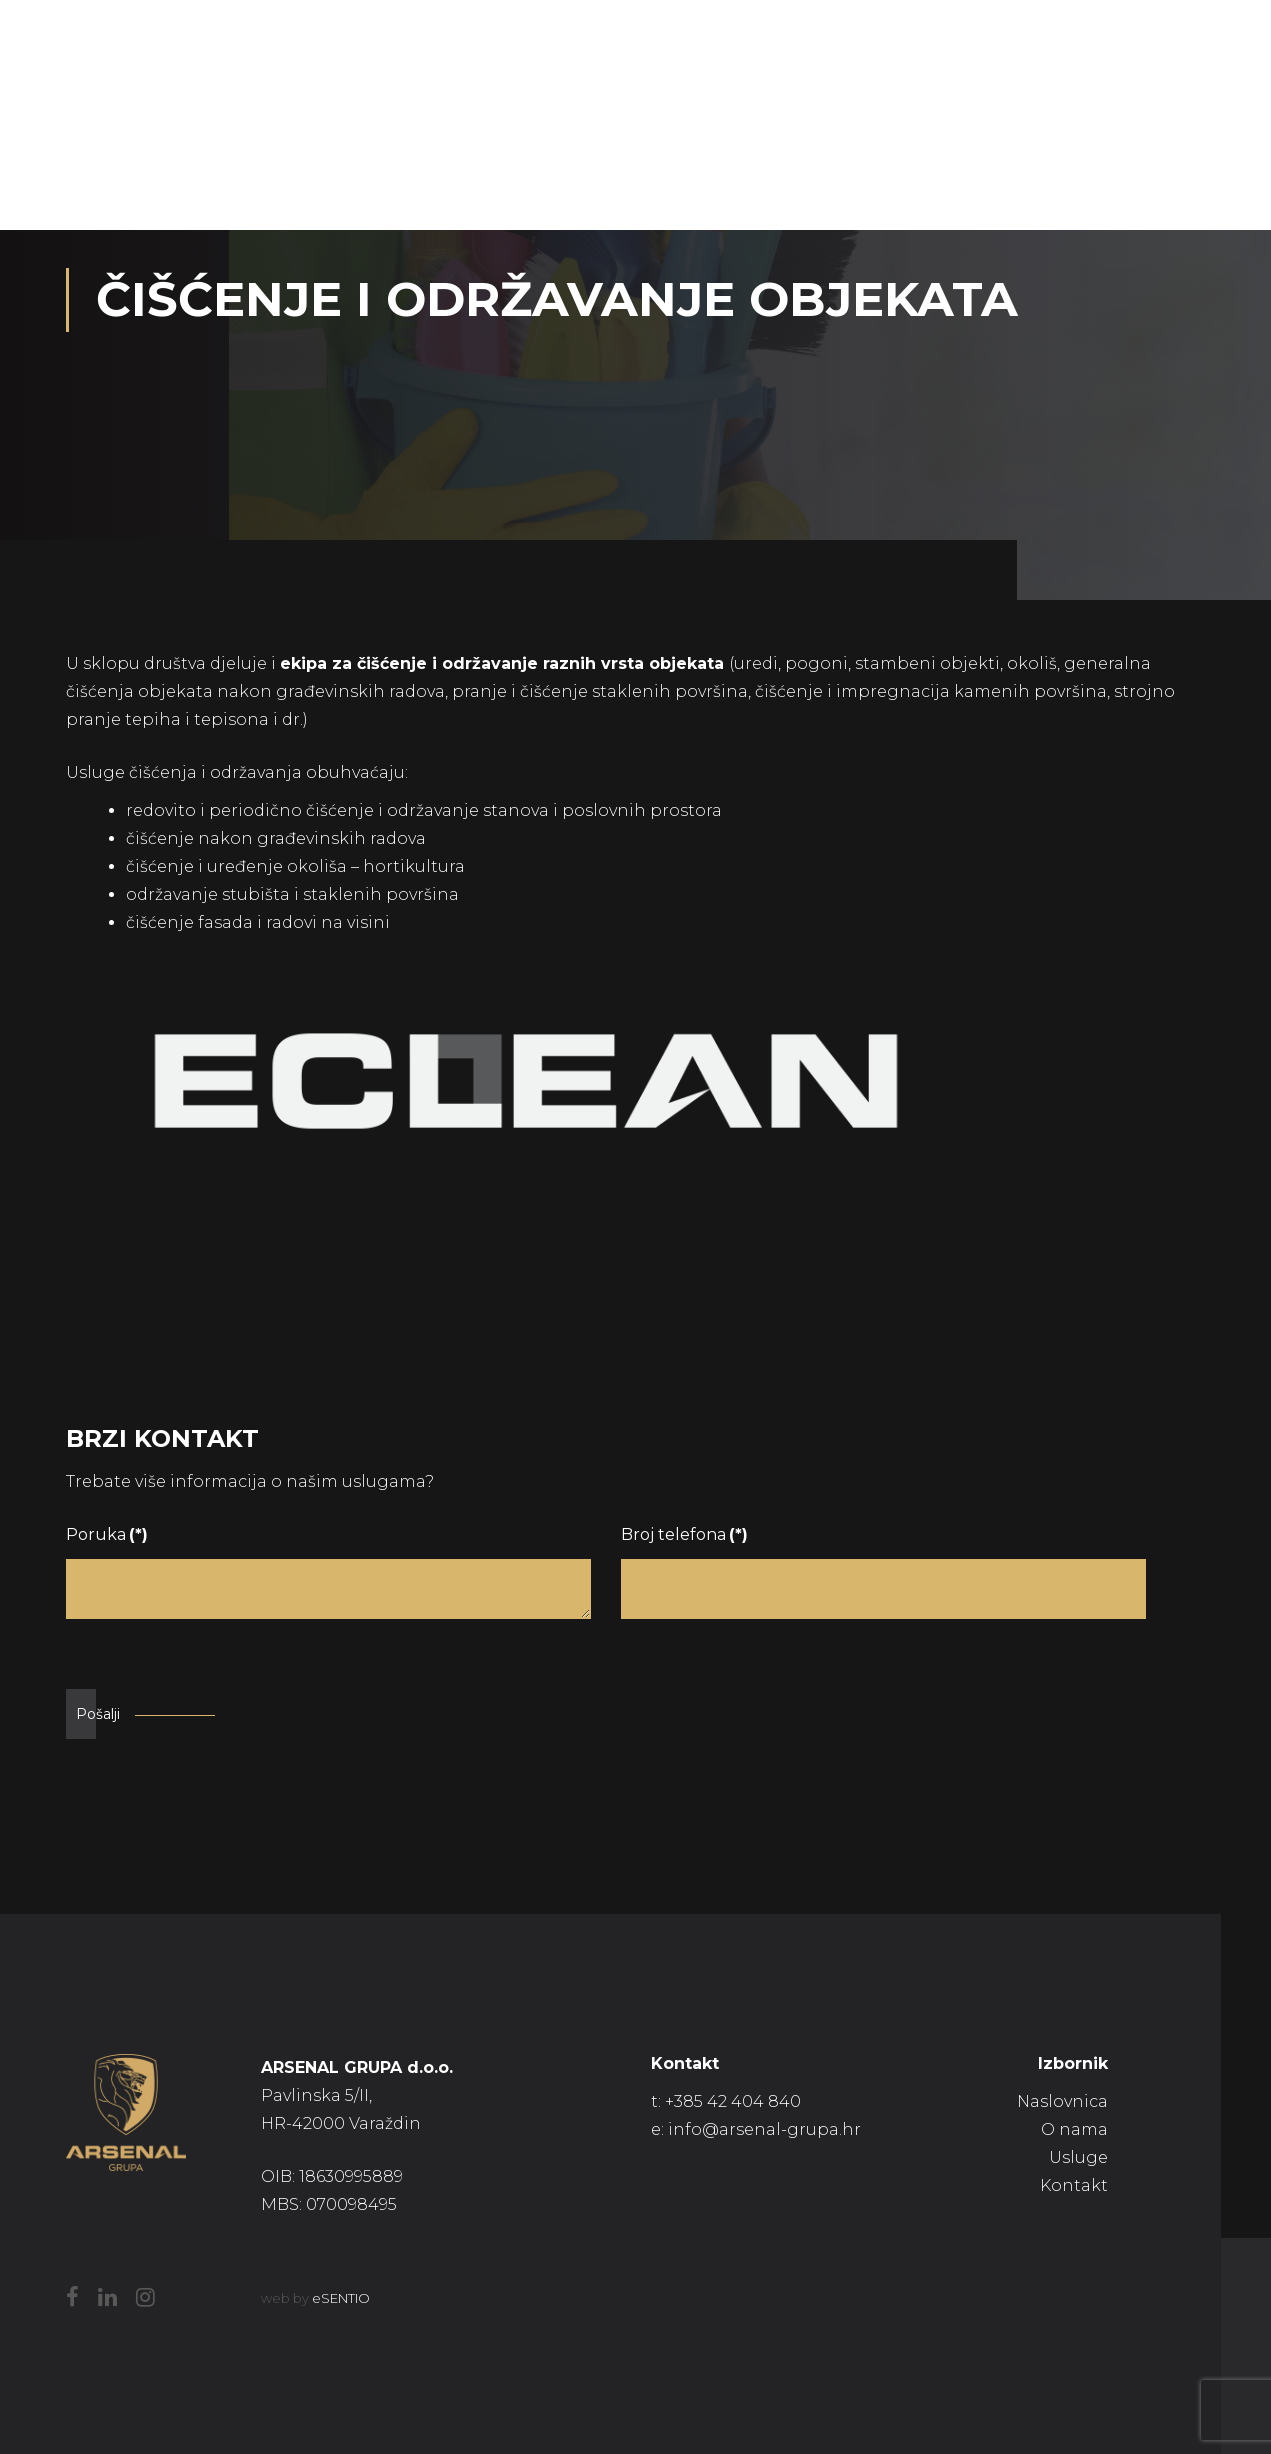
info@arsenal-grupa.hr (764, 2129)
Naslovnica (1062, 2101)
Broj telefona (684, 1534)
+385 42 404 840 (733, 2101)
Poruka (107, 1534)
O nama (1074, 2129)
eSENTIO (341, 2298)
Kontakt (1074, 2185)
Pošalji (98, 1714)
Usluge (1078, 2157)
